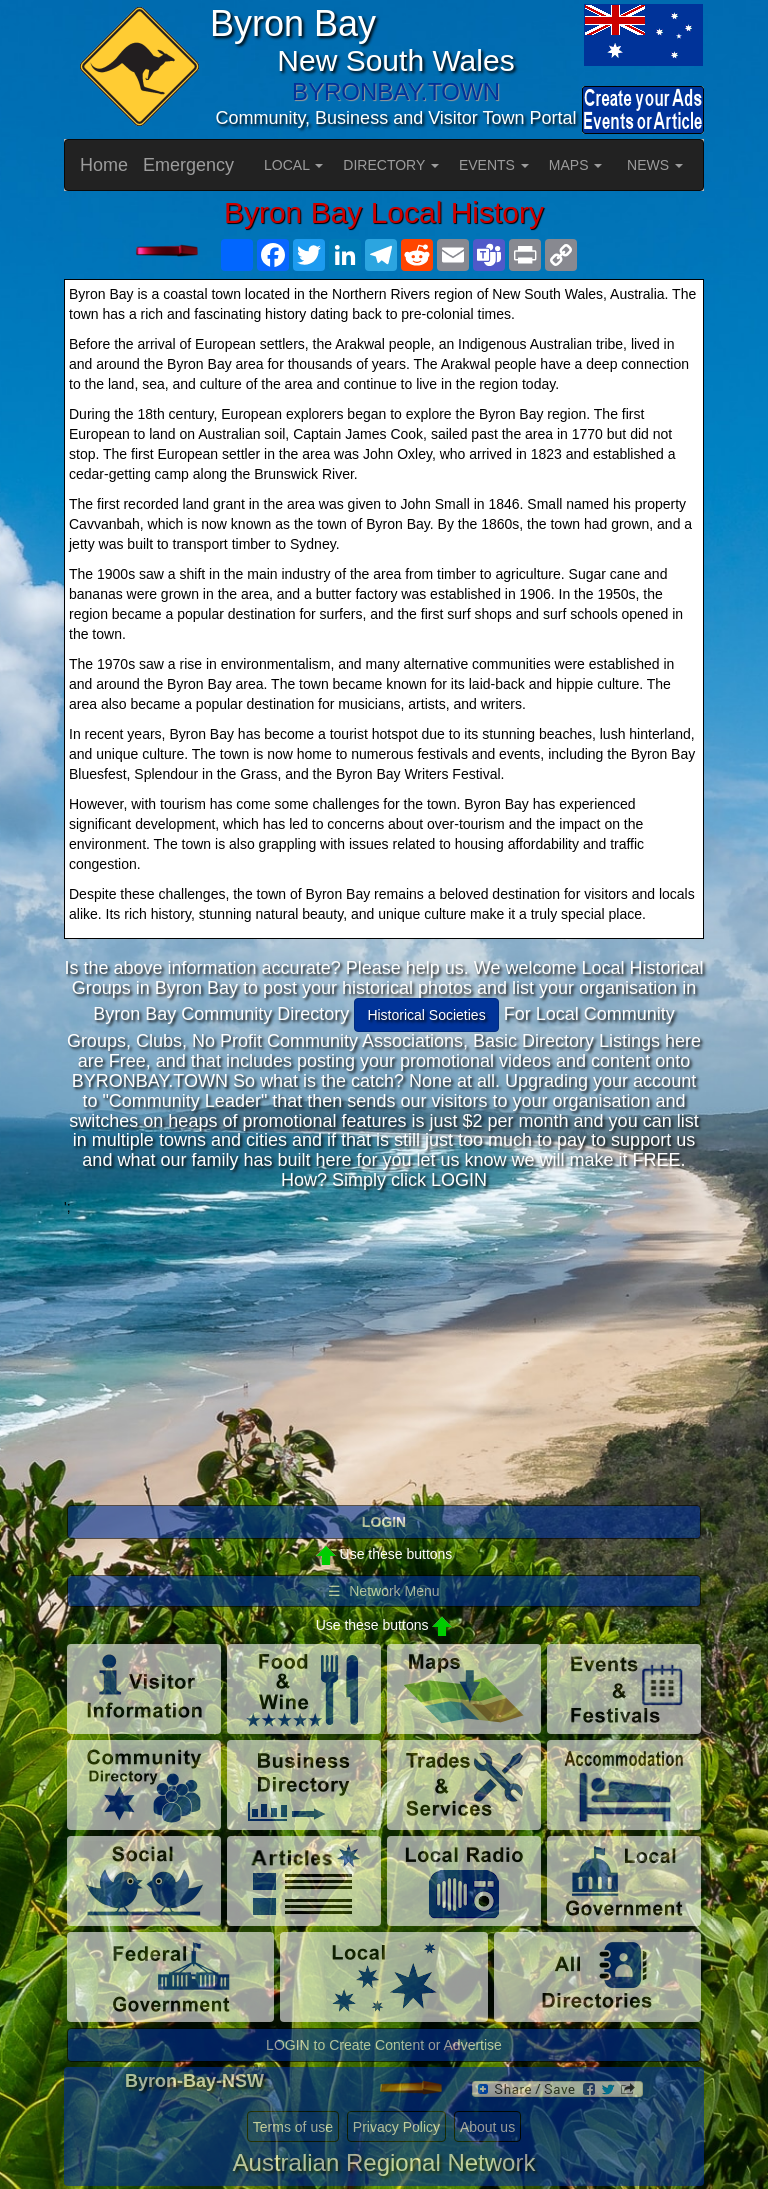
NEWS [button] (655, 165)
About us (487, 2127)
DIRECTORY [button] (391, 165)
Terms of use (293, 2127)
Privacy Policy (396, 2127)
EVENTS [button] (494, 165)
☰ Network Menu (383, 1591)
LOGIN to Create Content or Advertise (384, 2045)
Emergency (188, 165)
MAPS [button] (576, 165)
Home (104, 165)
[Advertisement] (384, 1357)
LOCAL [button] (293, 165)
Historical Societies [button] (426, 1015)
